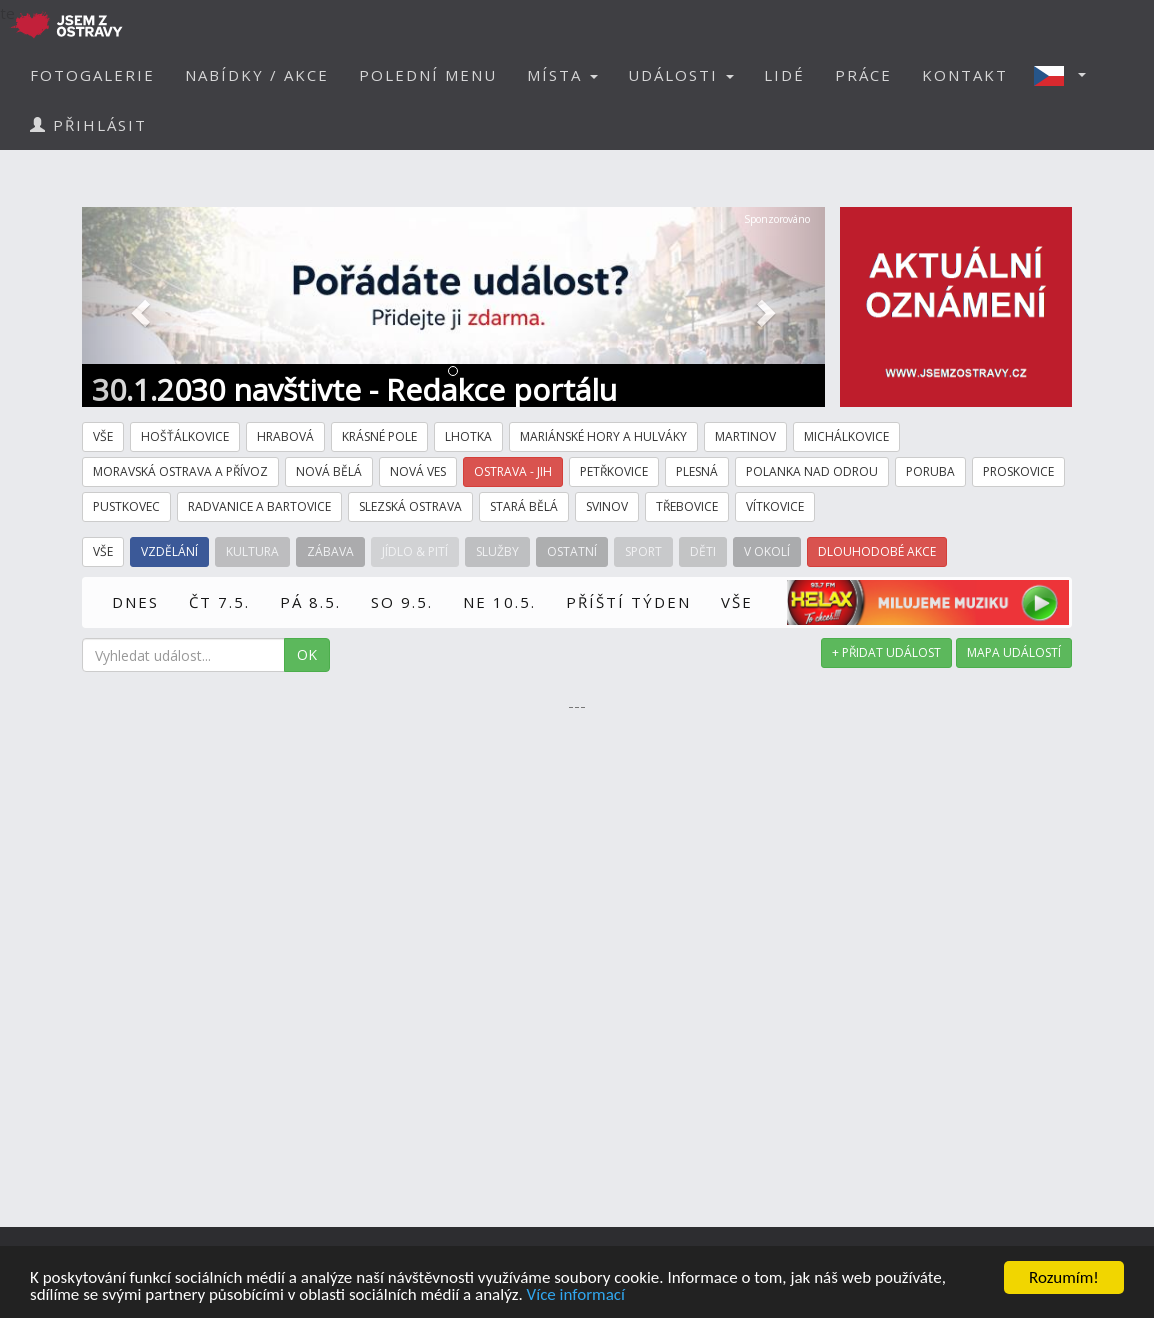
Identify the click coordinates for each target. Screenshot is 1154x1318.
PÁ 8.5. (310, 602)
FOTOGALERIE (92, 75)
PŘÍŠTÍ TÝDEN (628, 602)
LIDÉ (784, 75)
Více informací (576, 1295)
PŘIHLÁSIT (88, 125)
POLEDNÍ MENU (428, 75)
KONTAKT (965, 75)
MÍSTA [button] (562, 75)
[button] (1066, 75)
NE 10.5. (499, 602)
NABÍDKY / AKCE (257, 75)
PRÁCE (863, 75)
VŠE (737, 602)
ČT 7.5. (219, 602)
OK (307, 654)
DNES (135, 602)
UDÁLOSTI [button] (681, 75)
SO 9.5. (402, 602)
